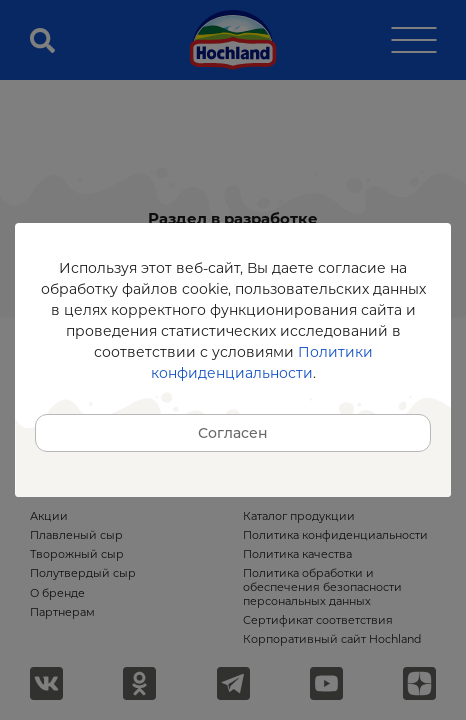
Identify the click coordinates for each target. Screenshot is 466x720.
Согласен (233, 433)
